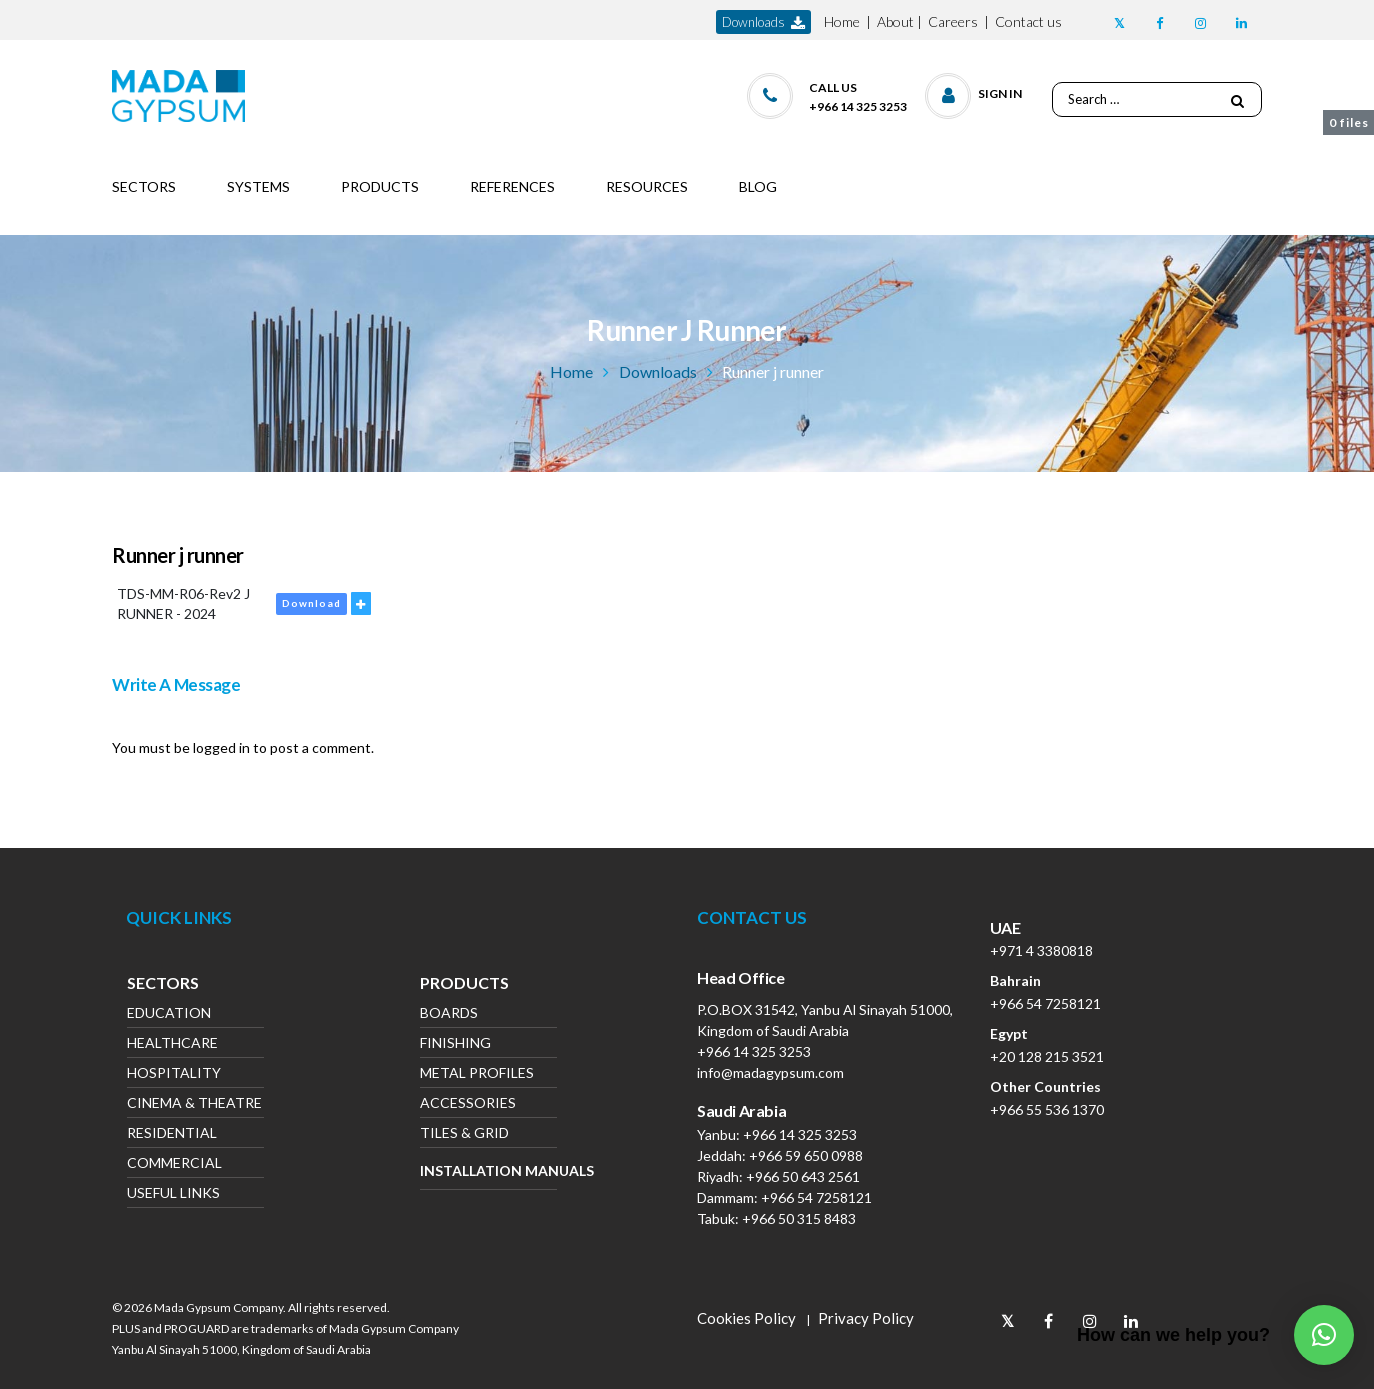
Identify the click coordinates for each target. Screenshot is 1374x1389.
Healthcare (172, 1044)
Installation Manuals (488, 1170)
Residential (172, 1134)
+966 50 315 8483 (799, 1218)
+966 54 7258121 (816, 1197)
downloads (763, 22)
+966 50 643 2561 (803, 1176)
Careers (953, 21)
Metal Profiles (477, 1074)
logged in (221, 747)
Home (842, 21)
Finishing (455, 1044)
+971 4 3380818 (1041, 950)
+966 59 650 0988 (806, 1155)
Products (464, 985)
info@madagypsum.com (770, 1072)
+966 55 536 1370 (1047, 1109)
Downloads (658, 371)
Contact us (1028, 21)
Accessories (468, 1104)
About (895, 21)
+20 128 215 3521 (1047, 1056)
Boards (449, 1014)
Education (169, 1014)
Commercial (174, 1164)
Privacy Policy (866, 1318)
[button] (974, 91)
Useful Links (173, 1194)
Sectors (163, 985)
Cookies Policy (746, 1318)
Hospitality (174, 1074)
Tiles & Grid (464, 1134)
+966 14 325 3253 (754, 1051)
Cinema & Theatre (194, 1104)
